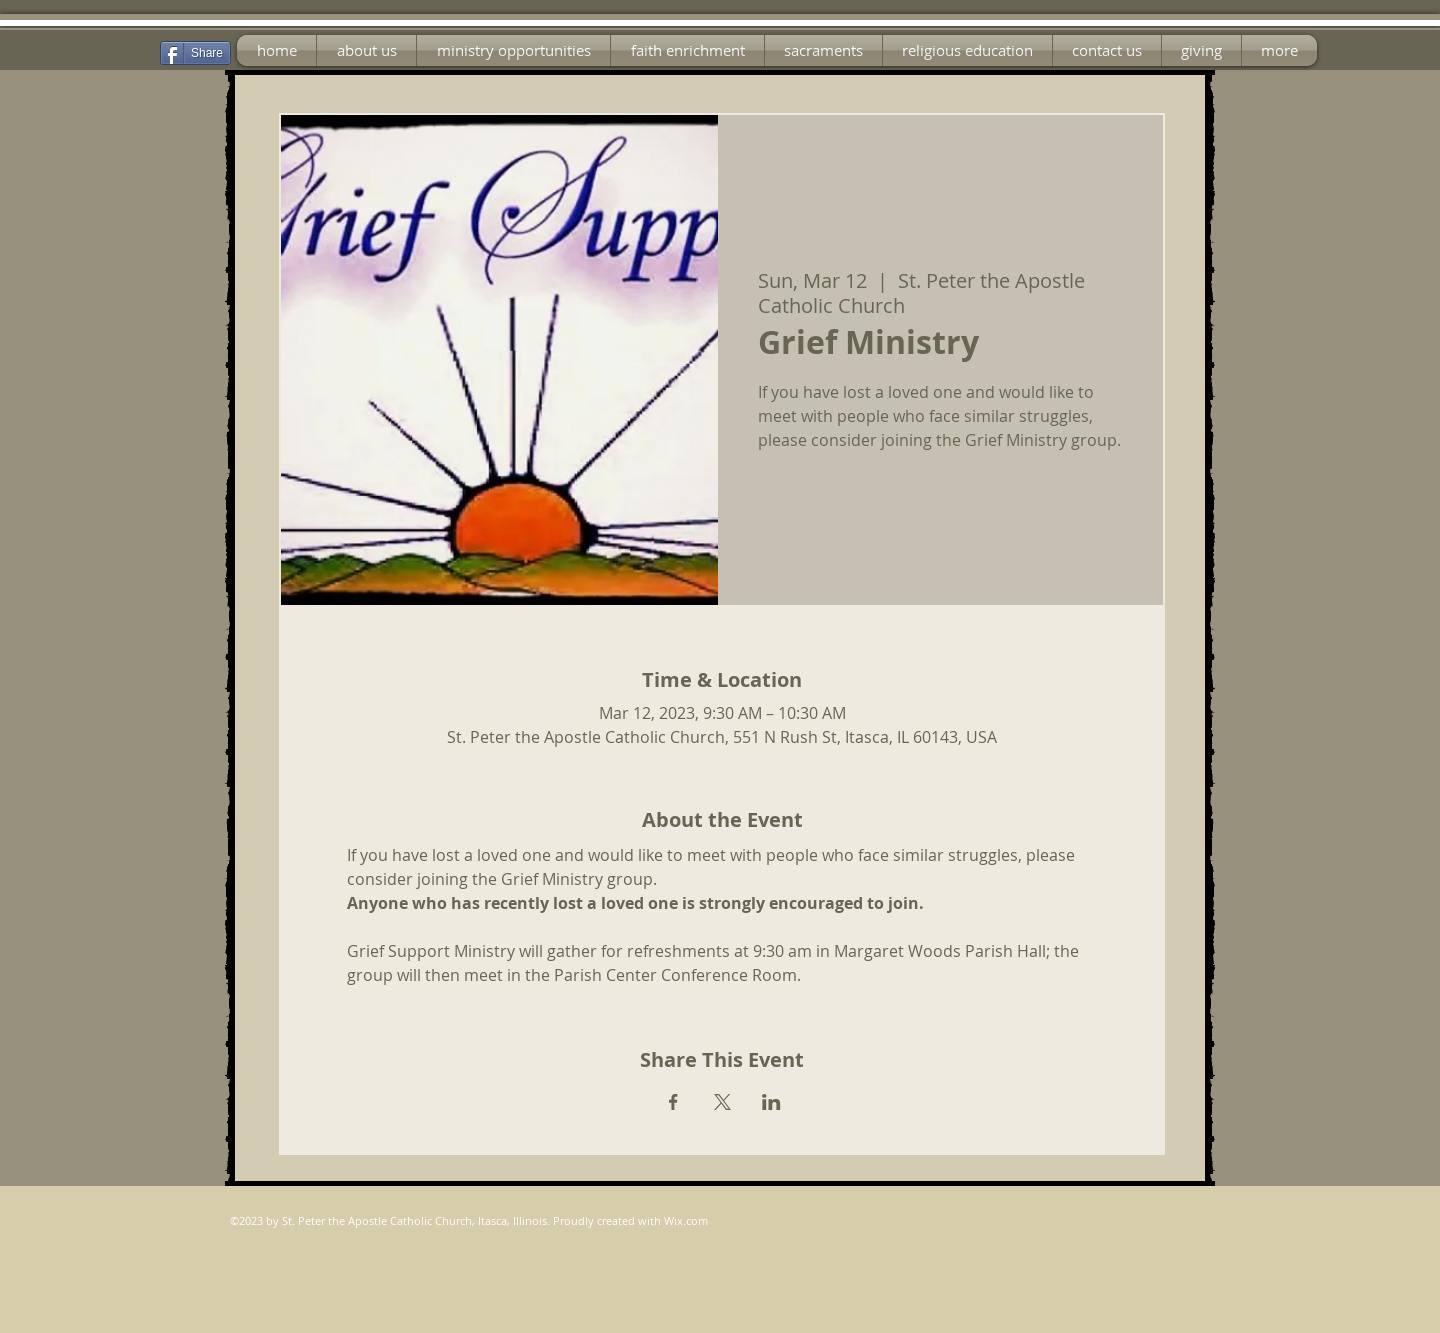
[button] (513, 50)
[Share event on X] (722, 1102)
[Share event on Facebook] (673, 1102)
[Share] (195, 53)
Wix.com (686, 1220)
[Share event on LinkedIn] (771, 1102)
